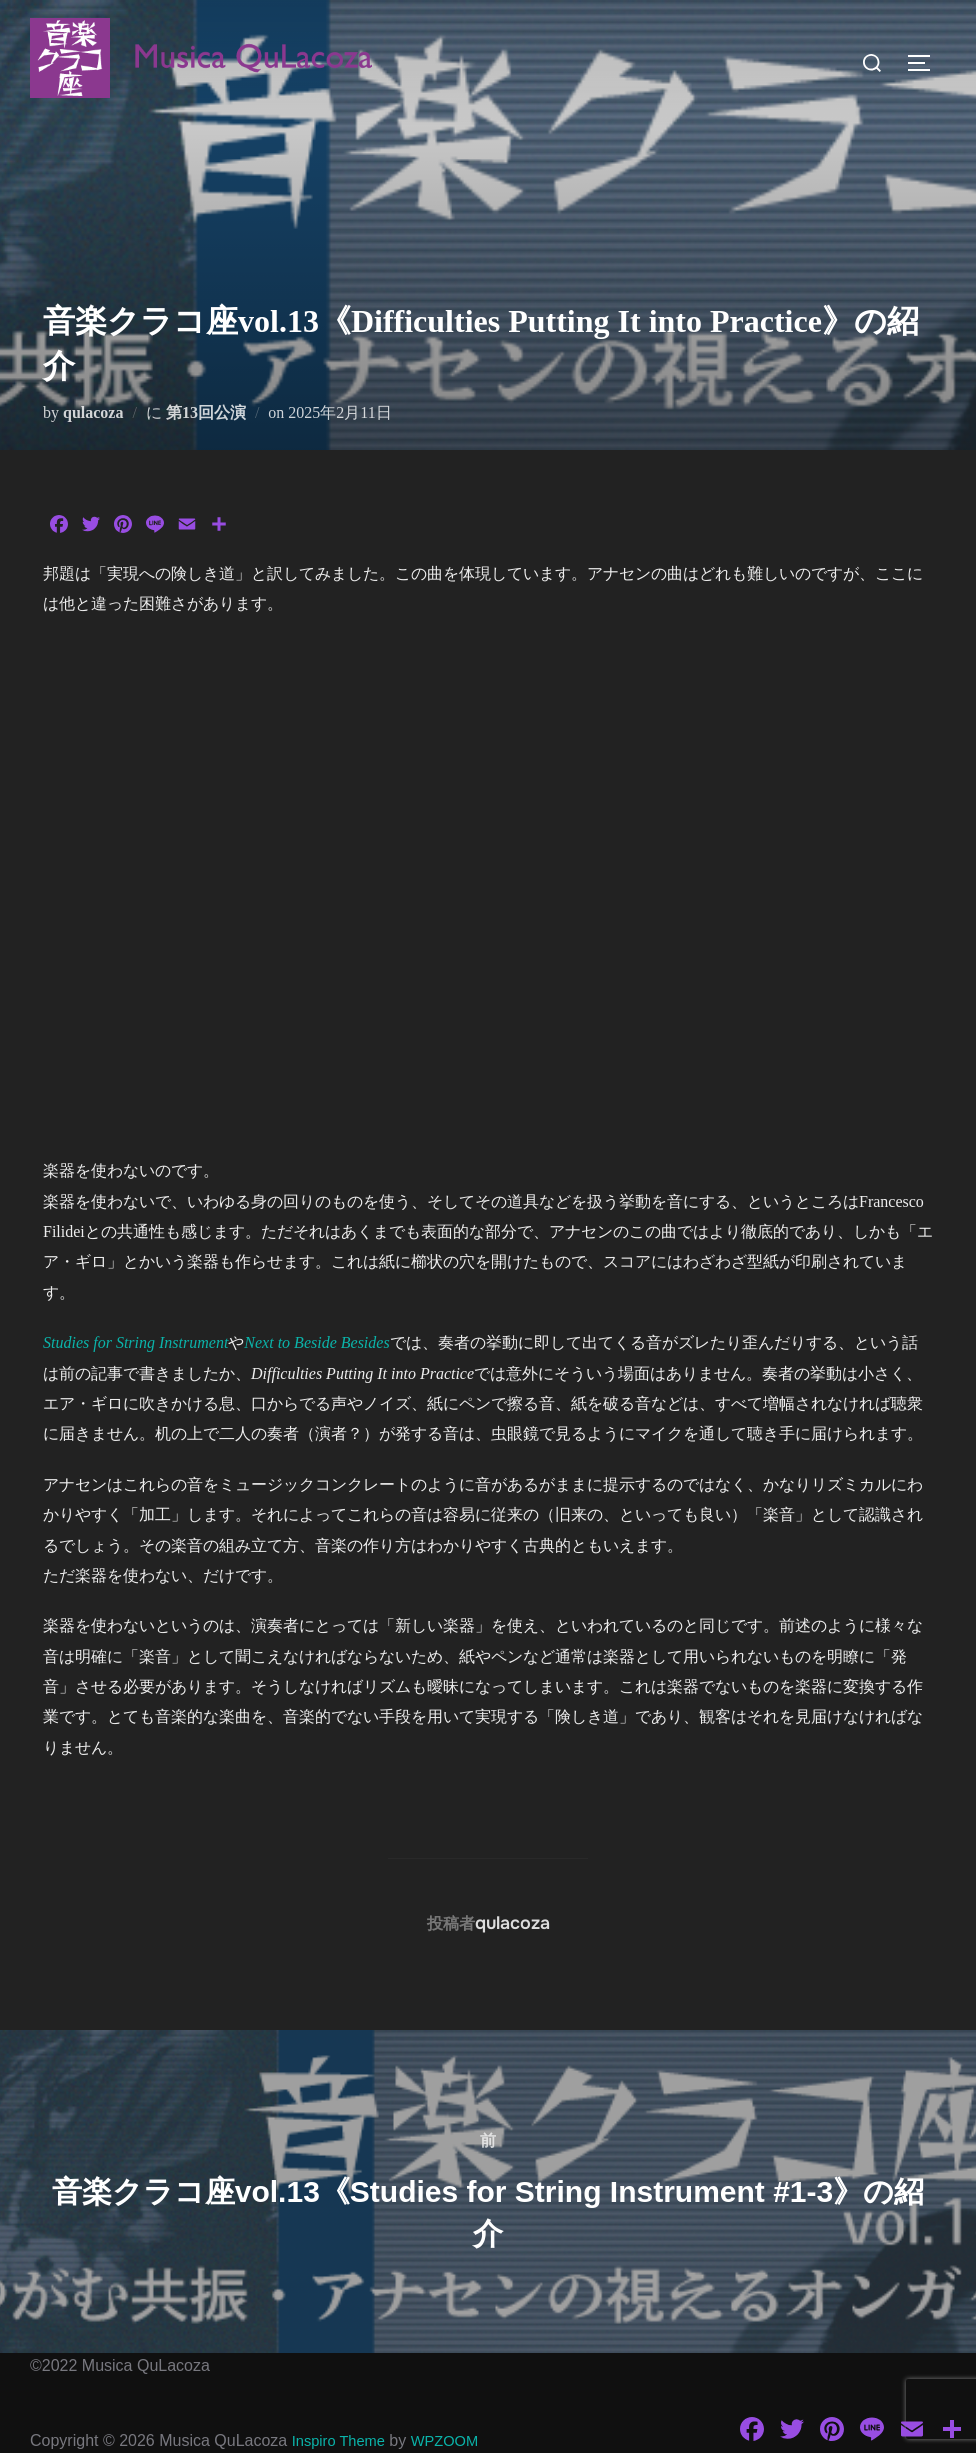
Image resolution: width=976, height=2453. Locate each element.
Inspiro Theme (343, 2440)
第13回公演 (206, 412)
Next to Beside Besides (316, 1342)
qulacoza (93, 412)
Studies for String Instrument (135, 1342)
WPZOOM (456, 2440)
